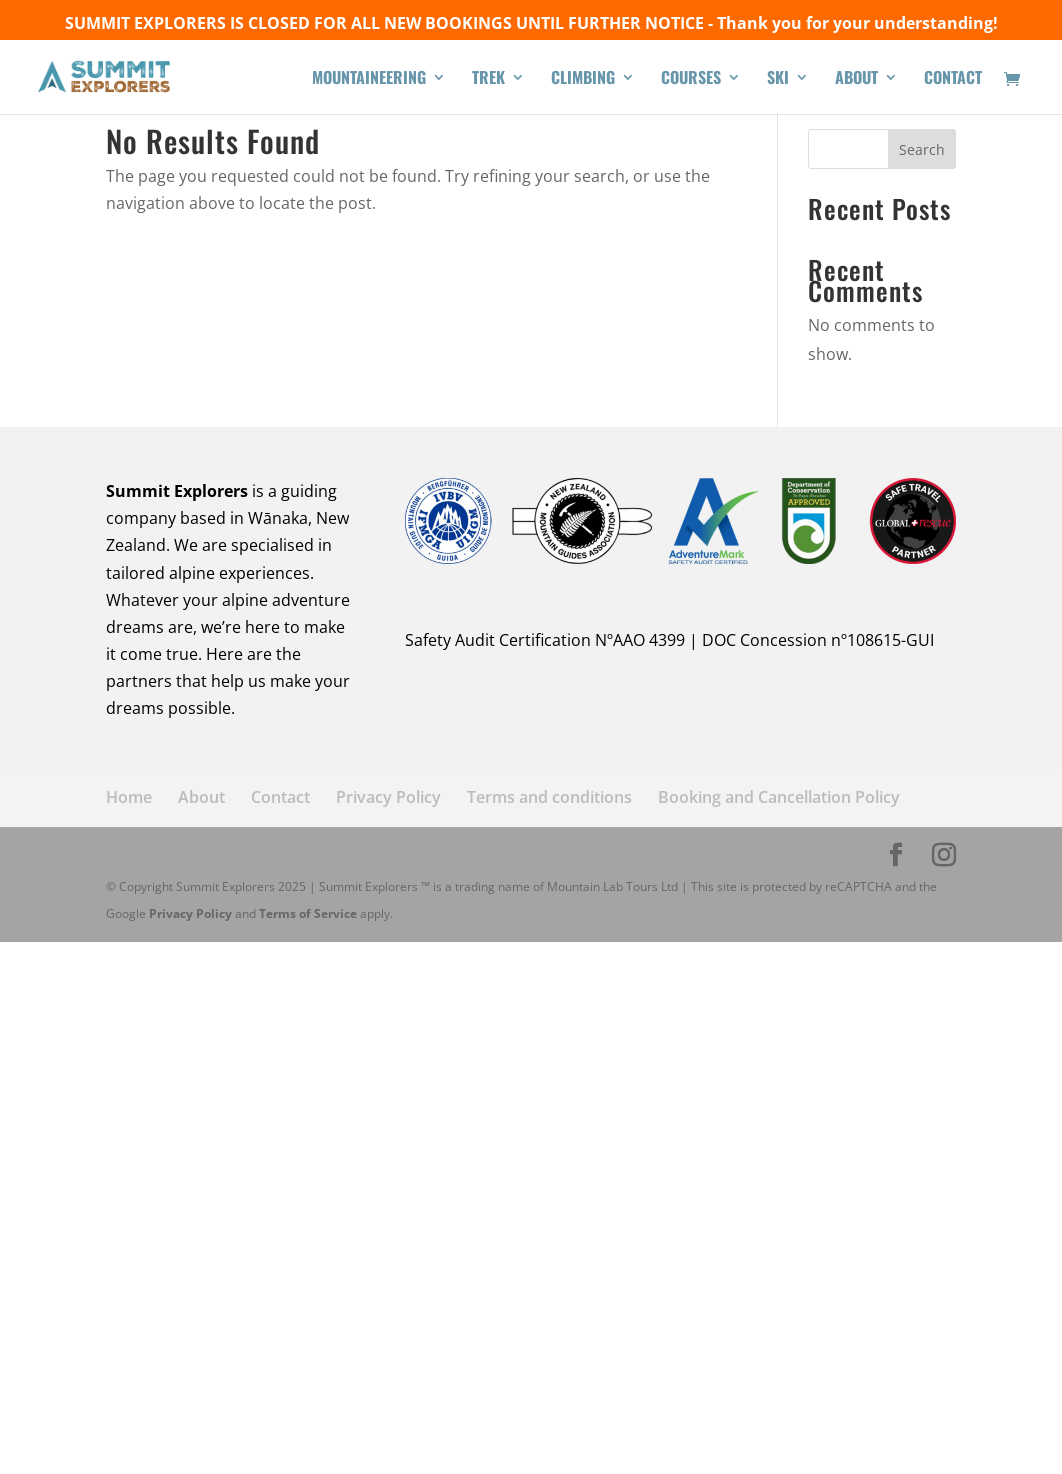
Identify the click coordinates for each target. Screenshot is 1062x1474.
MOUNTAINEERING (369, 79)
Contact (280, 797)
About (201, 797)
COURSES (691, 79)
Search (922, 149)
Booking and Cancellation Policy (779, 797)
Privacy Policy (388, 797)
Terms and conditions (549, 797)
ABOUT (856, 79)
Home (129, 797)
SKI (778, 79)
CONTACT (953, 79)
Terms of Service (308, 913)
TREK (488, 79)
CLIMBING (583, 79)
